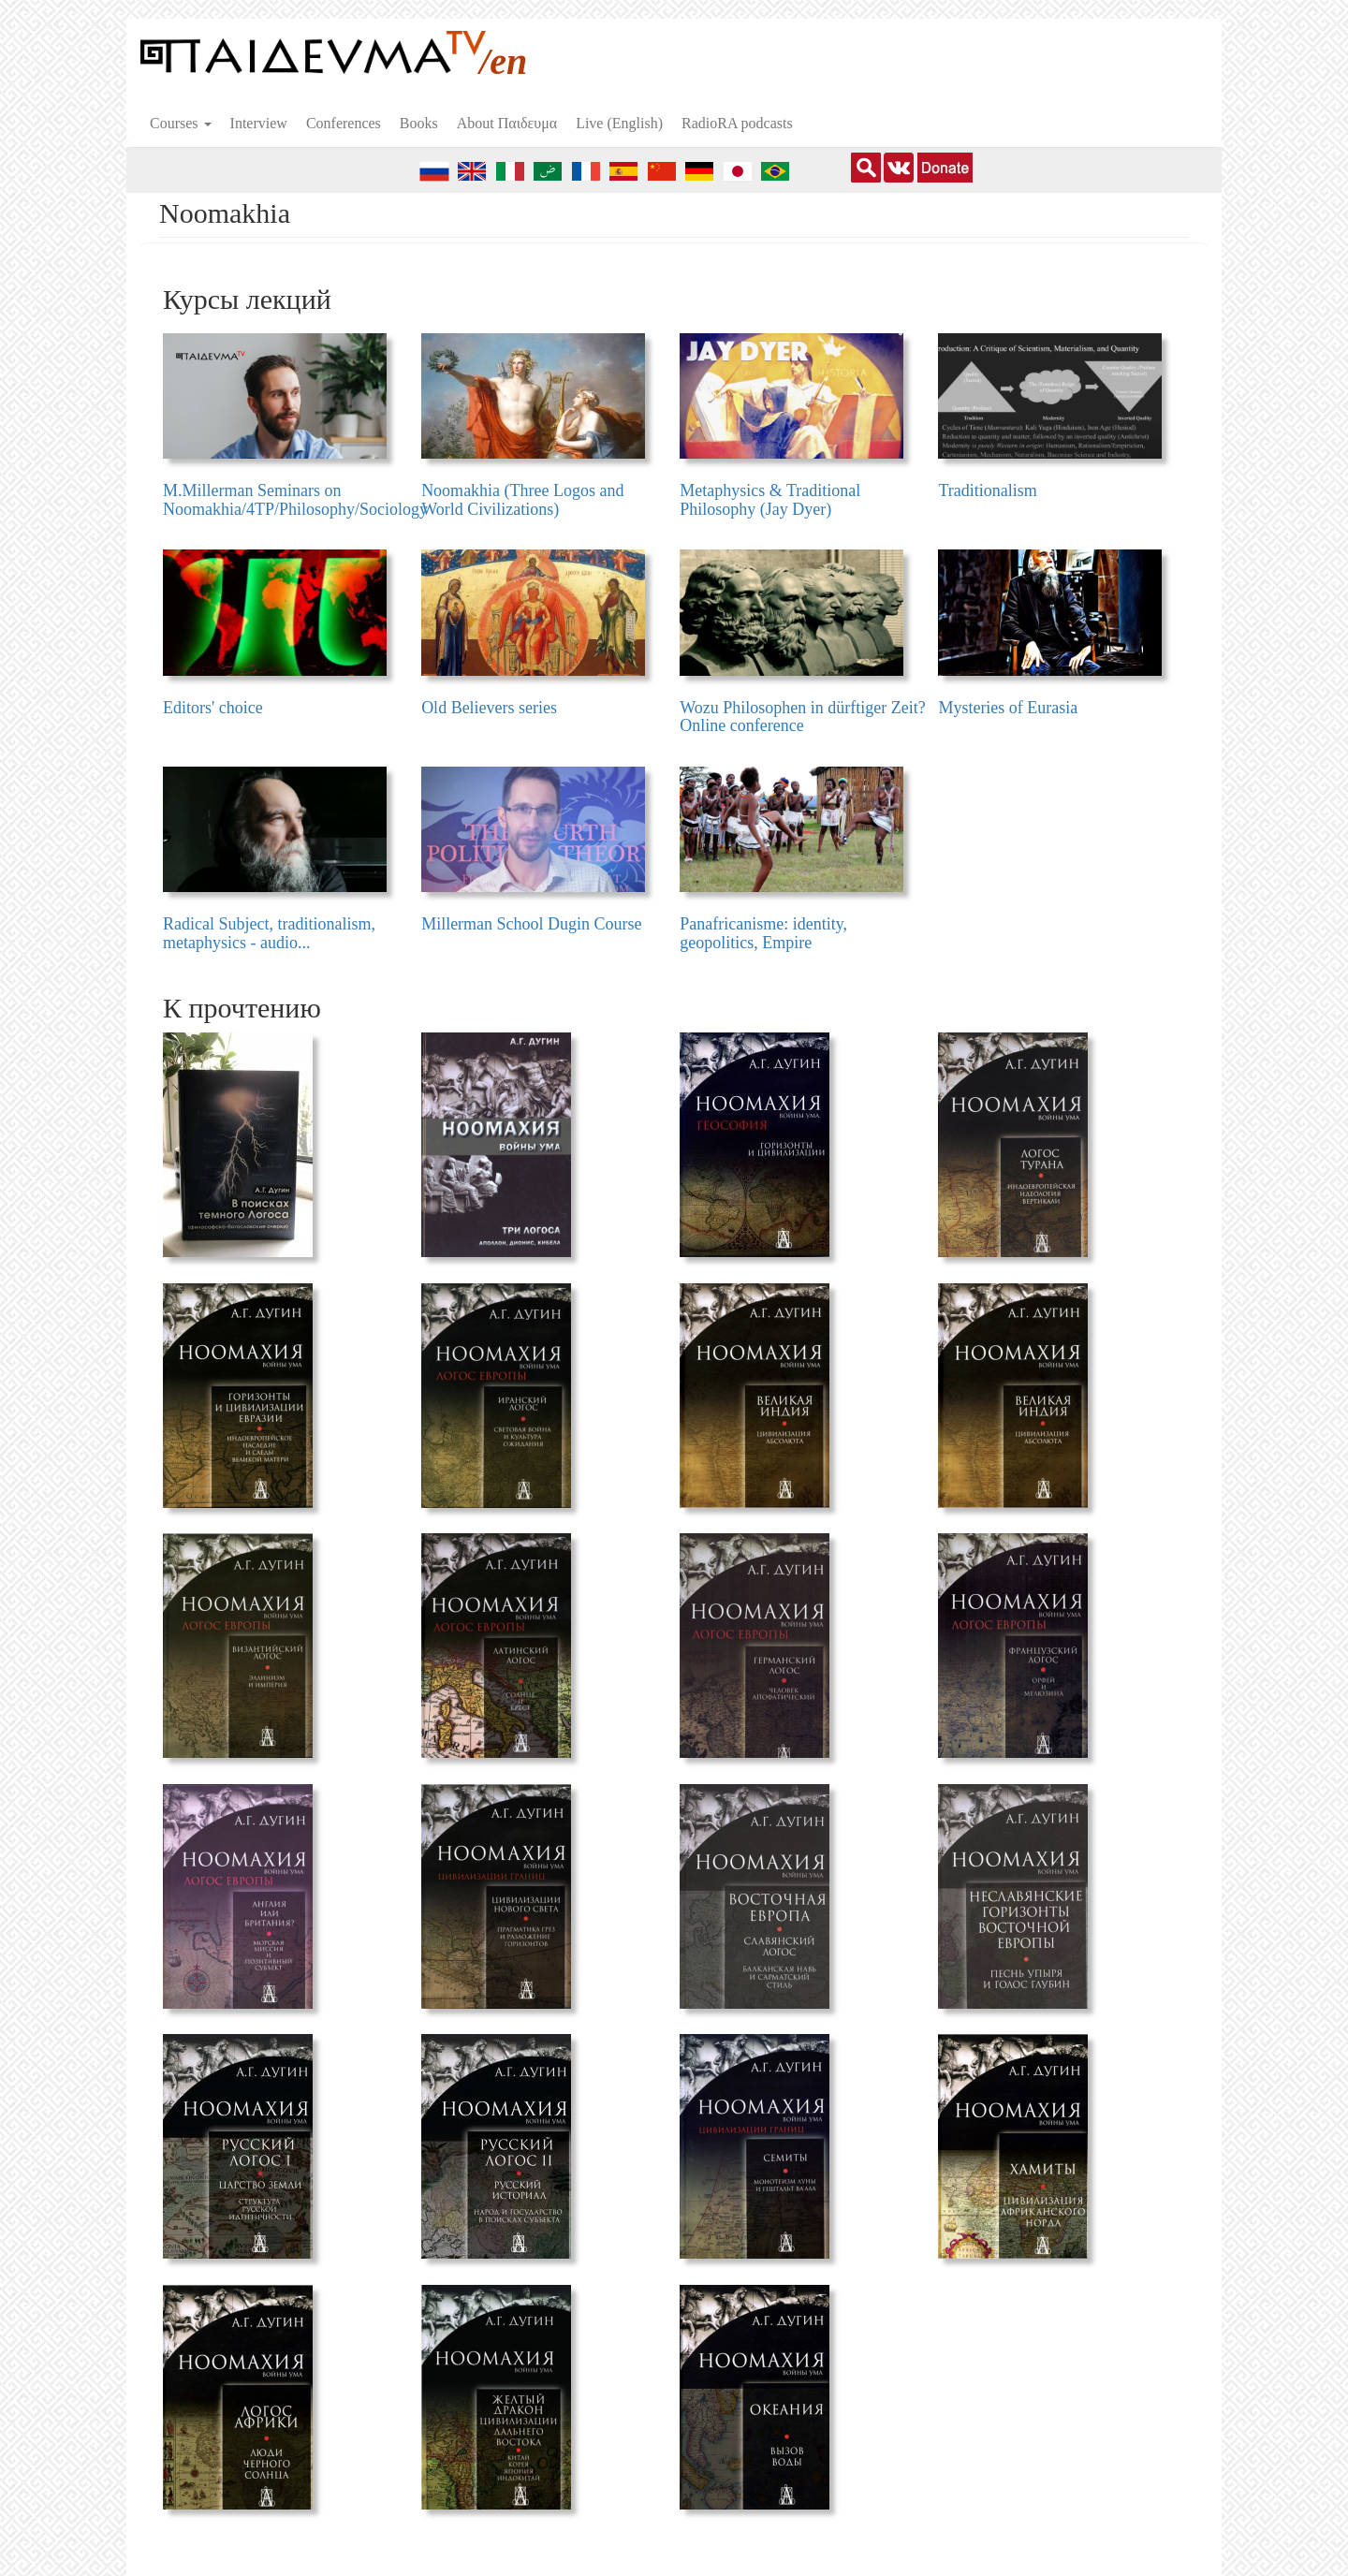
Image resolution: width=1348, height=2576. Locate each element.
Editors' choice (213, 707)
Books (419, 123)
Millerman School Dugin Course (531, 924)
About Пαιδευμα (507, 123)
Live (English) (619, 123)
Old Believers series (489, 707)
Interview (258, 123)
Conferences (343, 123)
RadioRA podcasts (737, 123)
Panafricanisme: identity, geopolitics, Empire (763, 933)
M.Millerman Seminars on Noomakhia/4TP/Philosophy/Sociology (295, 500)
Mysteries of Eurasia (1007, 707)
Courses (181, 123)
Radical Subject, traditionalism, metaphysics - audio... (269, 933)
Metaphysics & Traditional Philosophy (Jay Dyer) (770, 500)
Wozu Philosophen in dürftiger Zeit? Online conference (803, 717)
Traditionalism (987, 490)
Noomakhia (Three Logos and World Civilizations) (522, 500)
